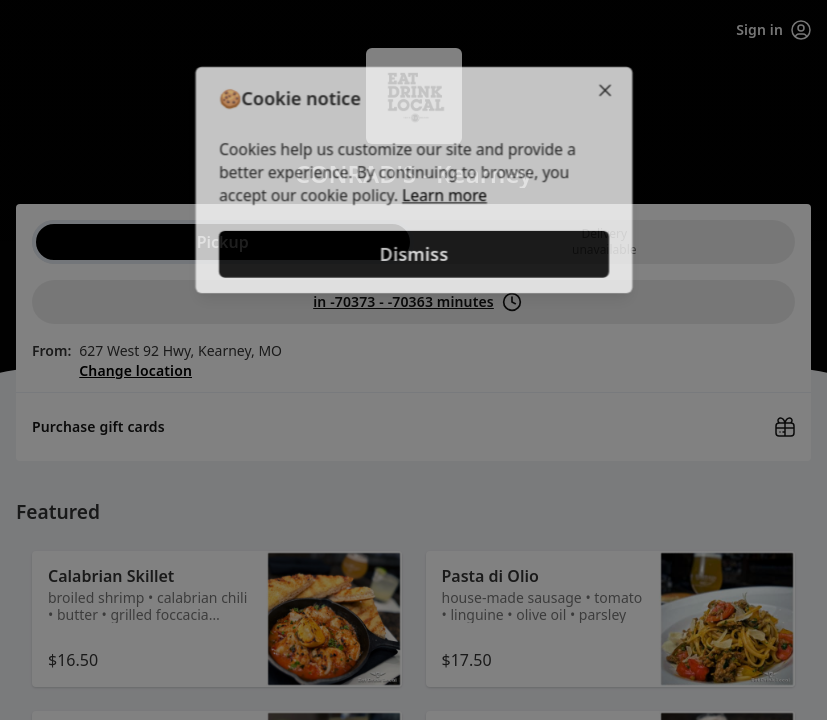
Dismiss (413, 255)
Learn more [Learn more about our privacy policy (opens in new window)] (444, 196)
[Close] (610, 88)
